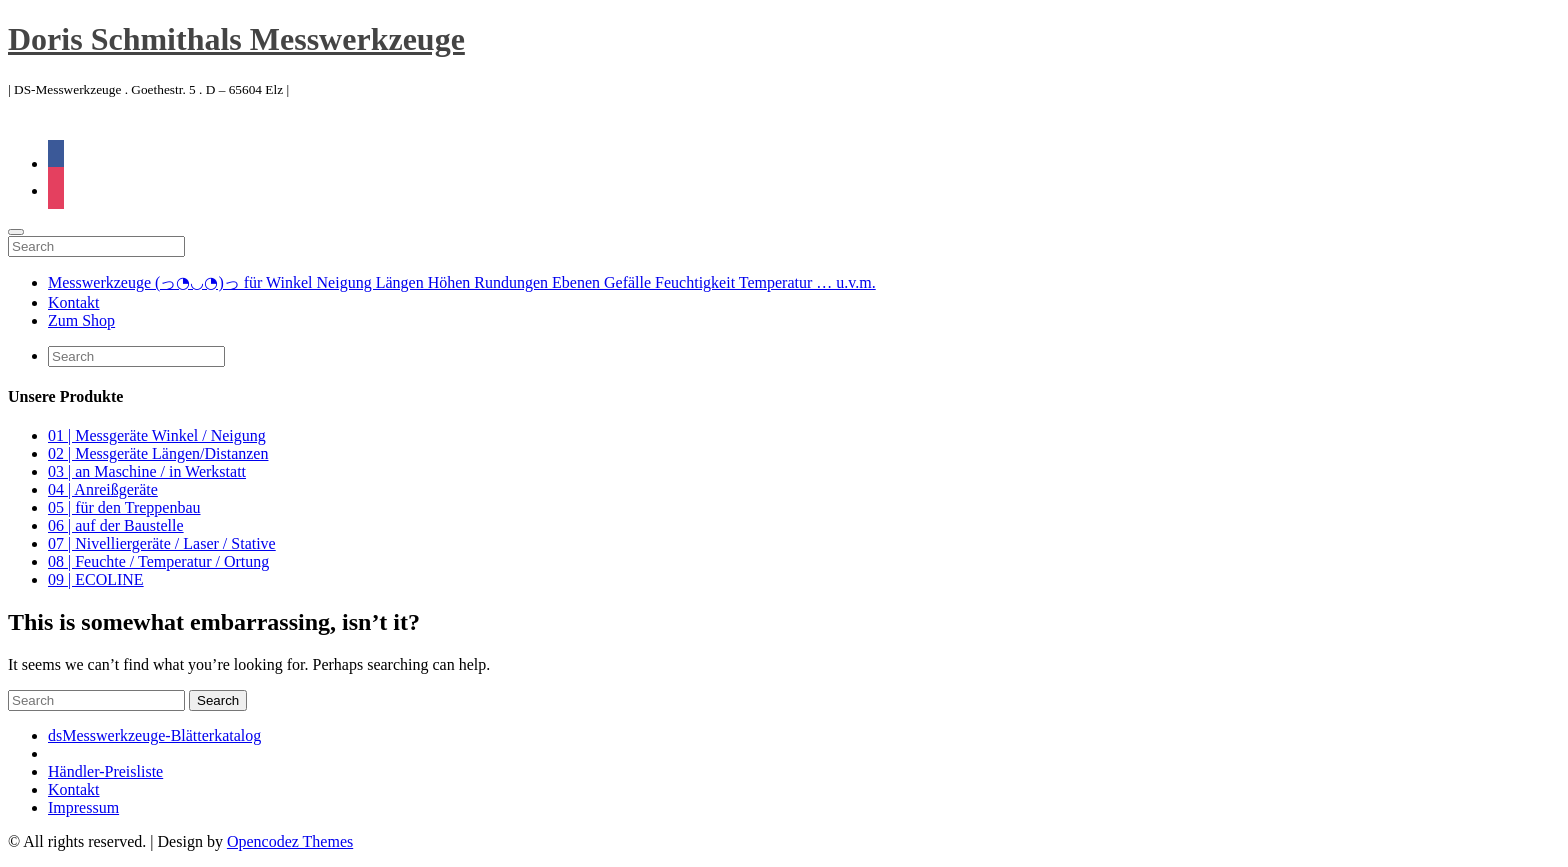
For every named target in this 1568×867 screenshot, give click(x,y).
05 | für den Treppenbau (124, 507)
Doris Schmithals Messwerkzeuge (236, 39)
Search (218, 700)
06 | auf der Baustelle (116, 525)
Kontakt (74, 302)
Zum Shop (81, 320)
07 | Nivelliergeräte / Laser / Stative (162, 543)
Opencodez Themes (290, 841)
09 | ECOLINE (96, 579)
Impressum (83, 807)
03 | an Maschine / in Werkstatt (147, 471)
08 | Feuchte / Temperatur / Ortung (158, 561)
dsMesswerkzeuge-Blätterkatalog (154, 735)
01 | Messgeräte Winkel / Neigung (157, 435)
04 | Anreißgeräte (103, 489)
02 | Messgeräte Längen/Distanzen (158, 453)
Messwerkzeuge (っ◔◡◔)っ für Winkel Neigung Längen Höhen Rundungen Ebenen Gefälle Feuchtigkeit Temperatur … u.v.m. (462, 282)
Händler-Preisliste (105, 771)
